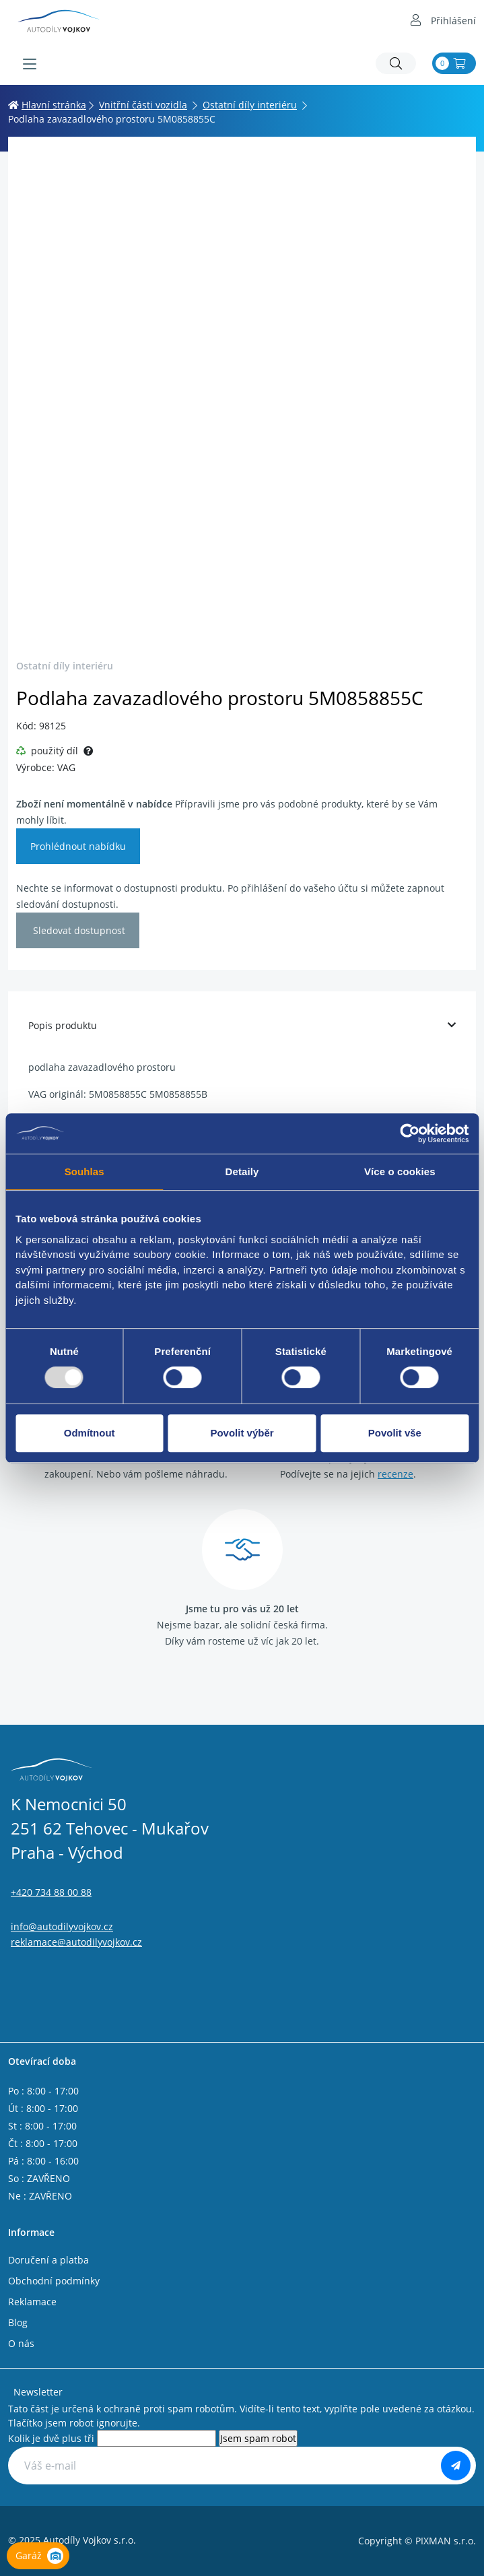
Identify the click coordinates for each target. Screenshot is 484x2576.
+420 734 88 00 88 (51, 1892)
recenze (395, 1473)
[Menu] (29, 64)
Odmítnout (89, 1433)
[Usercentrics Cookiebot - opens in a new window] (410, 1133)
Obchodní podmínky (54, 2280)
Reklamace (32, 2301)
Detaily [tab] (242, 1171)
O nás (21, 2343)
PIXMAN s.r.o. (445, 2540)
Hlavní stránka (47, 104)
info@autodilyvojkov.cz (62, 1926)
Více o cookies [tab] (400, 1171)
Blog (18, 2322)
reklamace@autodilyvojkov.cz (76, 1942)
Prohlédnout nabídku (78, 846)
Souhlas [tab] (84, 1171)
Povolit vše (394, 1433)
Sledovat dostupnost (77, 930)
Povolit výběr (241, 1433)
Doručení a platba (48, 2259)
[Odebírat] (456, 2465)
